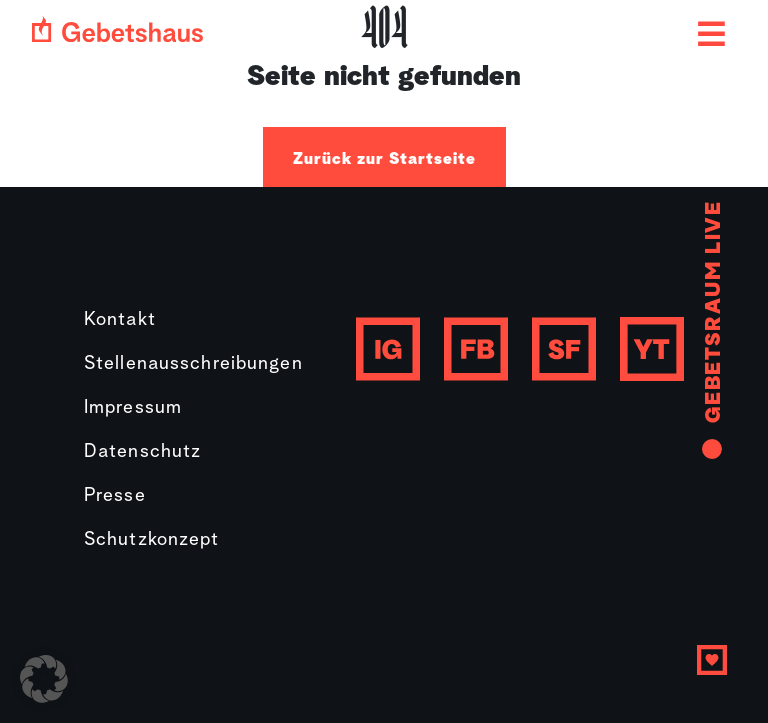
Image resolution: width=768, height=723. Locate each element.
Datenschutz (142, 452)
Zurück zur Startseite (384, 159)
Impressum (133, 408)
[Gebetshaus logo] (117, 29)
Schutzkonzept (152, 540)
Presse (115, 496)
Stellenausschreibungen (193, 364)
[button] (44, 679)
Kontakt (120, 320)
